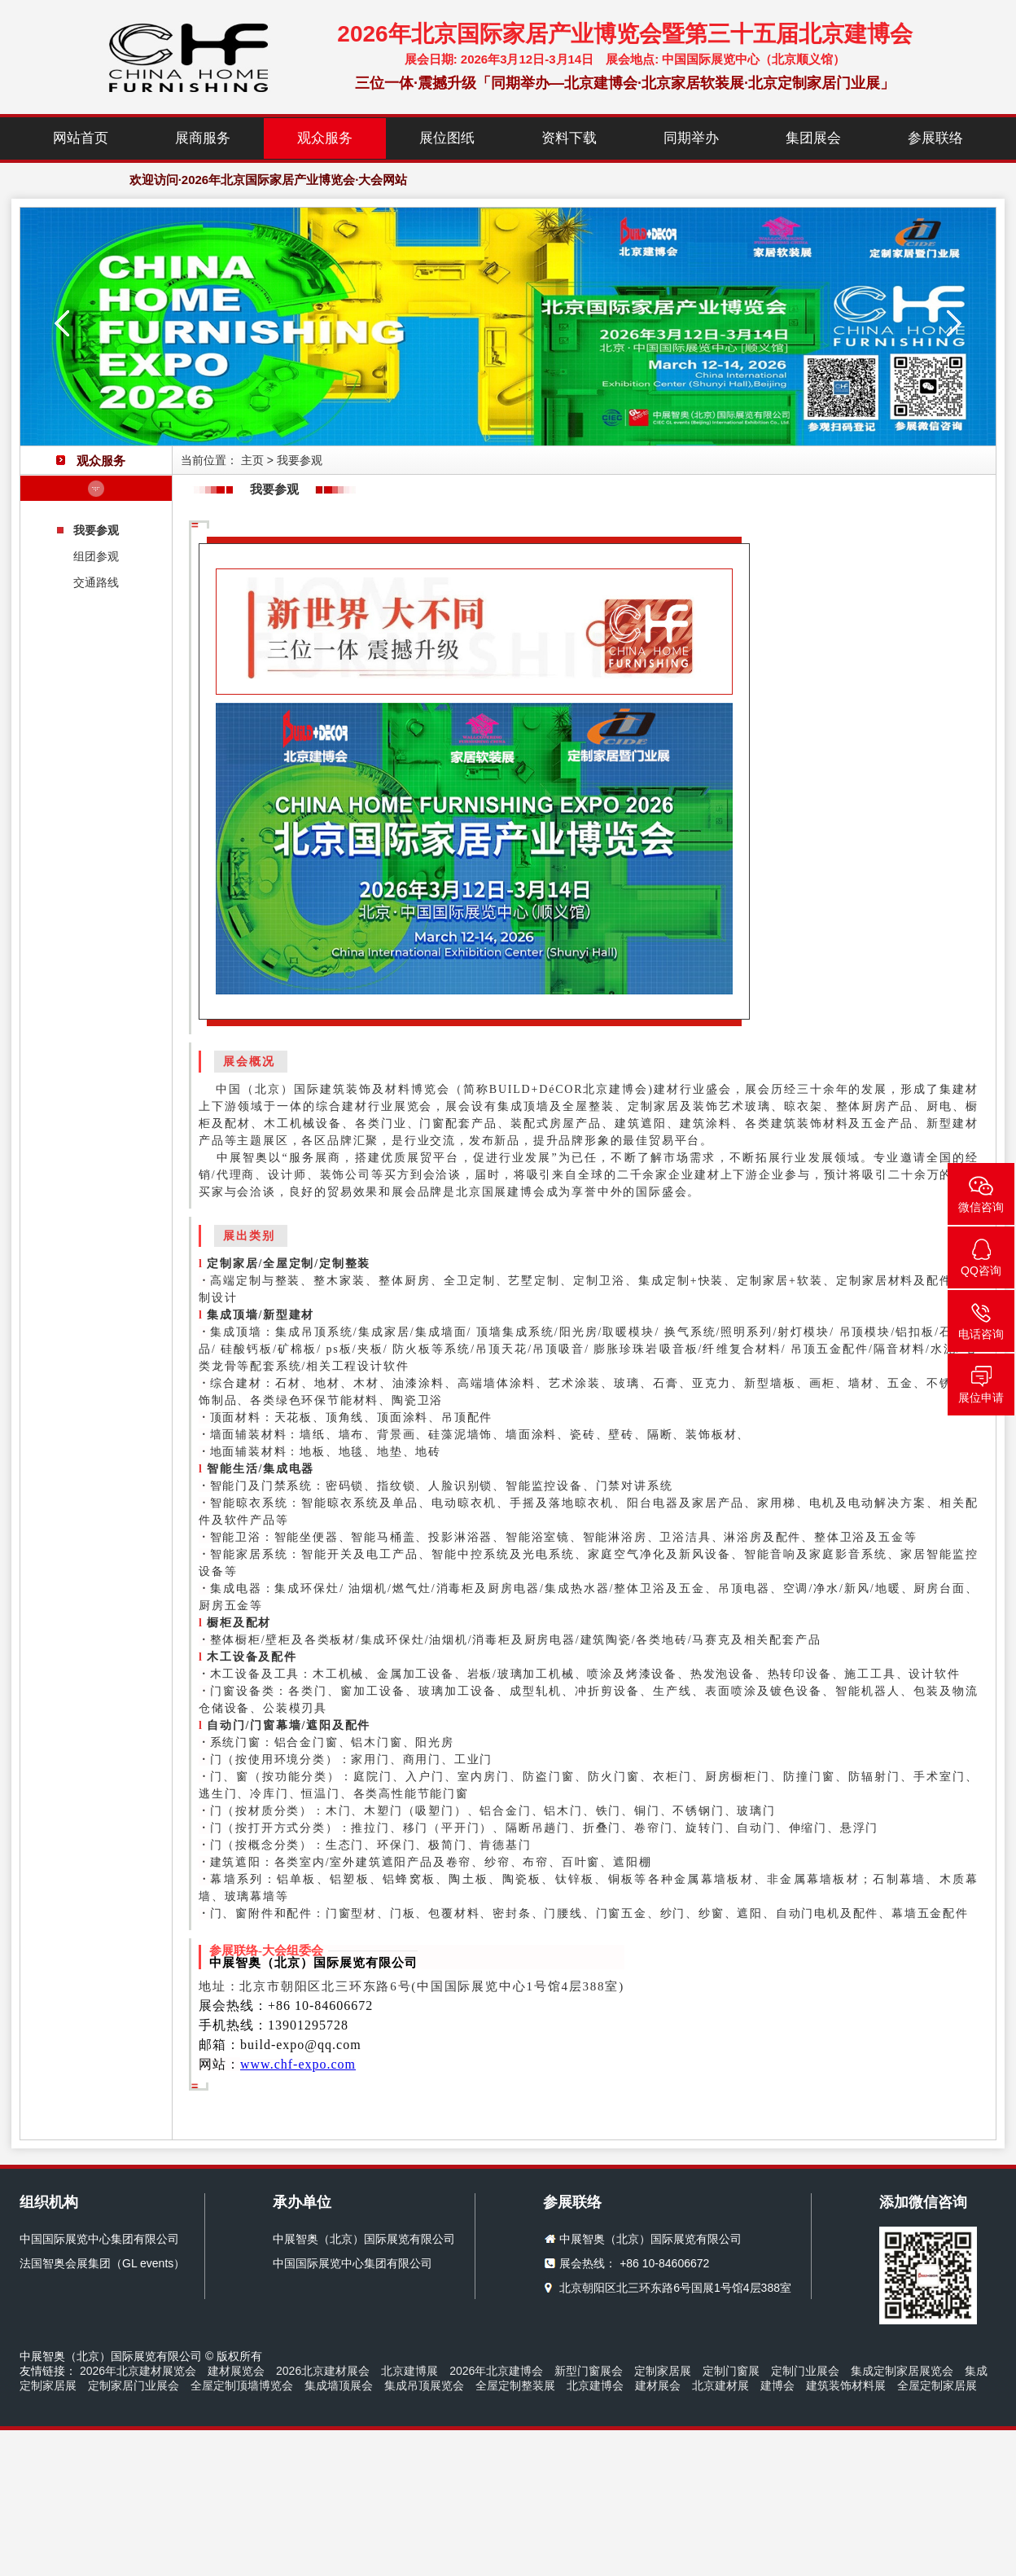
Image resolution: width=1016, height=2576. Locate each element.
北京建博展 (409, 2370)
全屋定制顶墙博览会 (241, 2385)
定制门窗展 (731, 2370)
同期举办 (691, 138)
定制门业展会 (805, 2370)
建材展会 (658, 2385)
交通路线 (96, 582)
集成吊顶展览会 (424, 2385)
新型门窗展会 (588, 2370)
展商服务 (202, 138)
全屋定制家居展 (937, 2385)
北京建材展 (720, 2385)
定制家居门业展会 (133, 2385)
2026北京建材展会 (323, 2370)
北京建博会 (595, 2385)
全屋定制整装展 (515, 2385)
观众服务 (325, 138)
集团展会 (813, 138)
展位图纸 (447, 138)
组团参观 (96, 556)
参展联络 (935, 138)
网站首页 (80, 138)
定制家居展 (662, 2370)
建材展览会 (236, 2370)
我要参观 (96, 530)
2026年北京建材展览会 (138, 2370)
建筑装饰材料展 (846, 2385)
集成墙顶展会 (338, 2385)
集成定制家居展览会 (902, 2370)
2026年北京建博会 (496, 2370)
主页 (252, 460)
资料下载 (569, 138)
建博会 (777, 2385)
